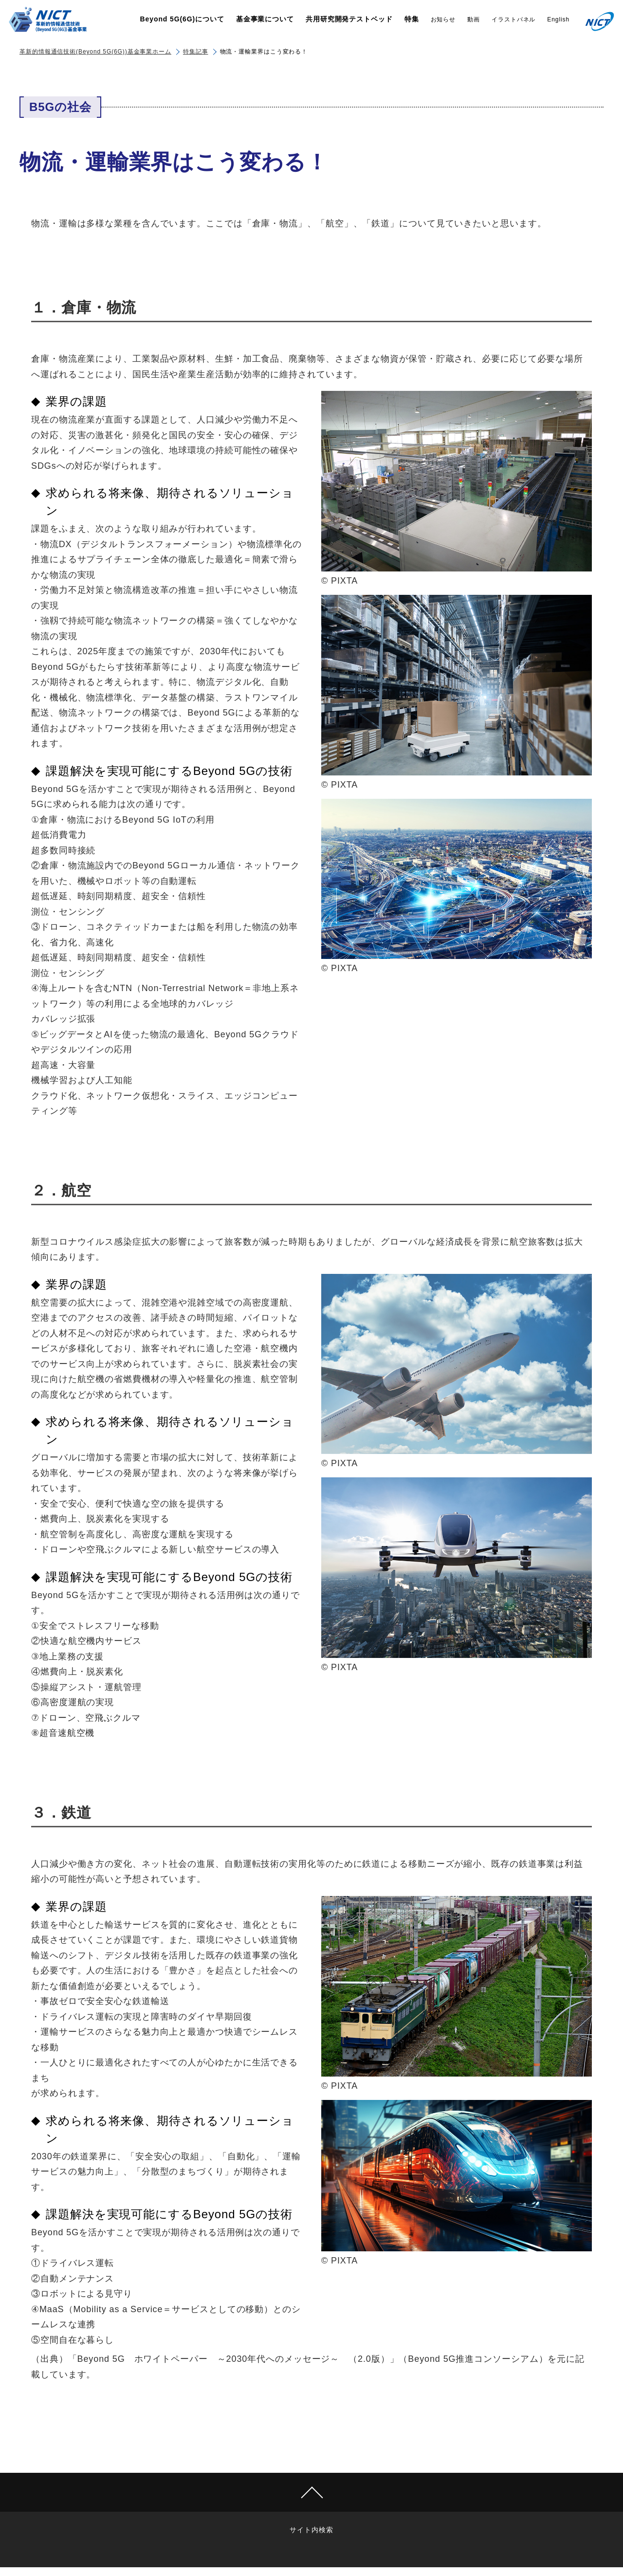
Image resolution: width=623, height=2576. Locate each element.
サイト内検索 (220, 2530)
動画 (473, 19)
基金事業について (265, 19)
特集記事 (195, 51)
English (558, 19)
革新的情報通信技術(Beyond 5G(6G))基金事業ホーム (95, 51)
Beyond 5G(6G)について (182, 19)
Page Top (311, 2492)
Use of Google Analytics (383, 2530)
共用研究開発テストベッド (349, 19)
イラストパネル (513, 19)
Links (266, 2530)
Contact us (308, 2530)
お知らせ (443, 19)
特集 (411, 19)
